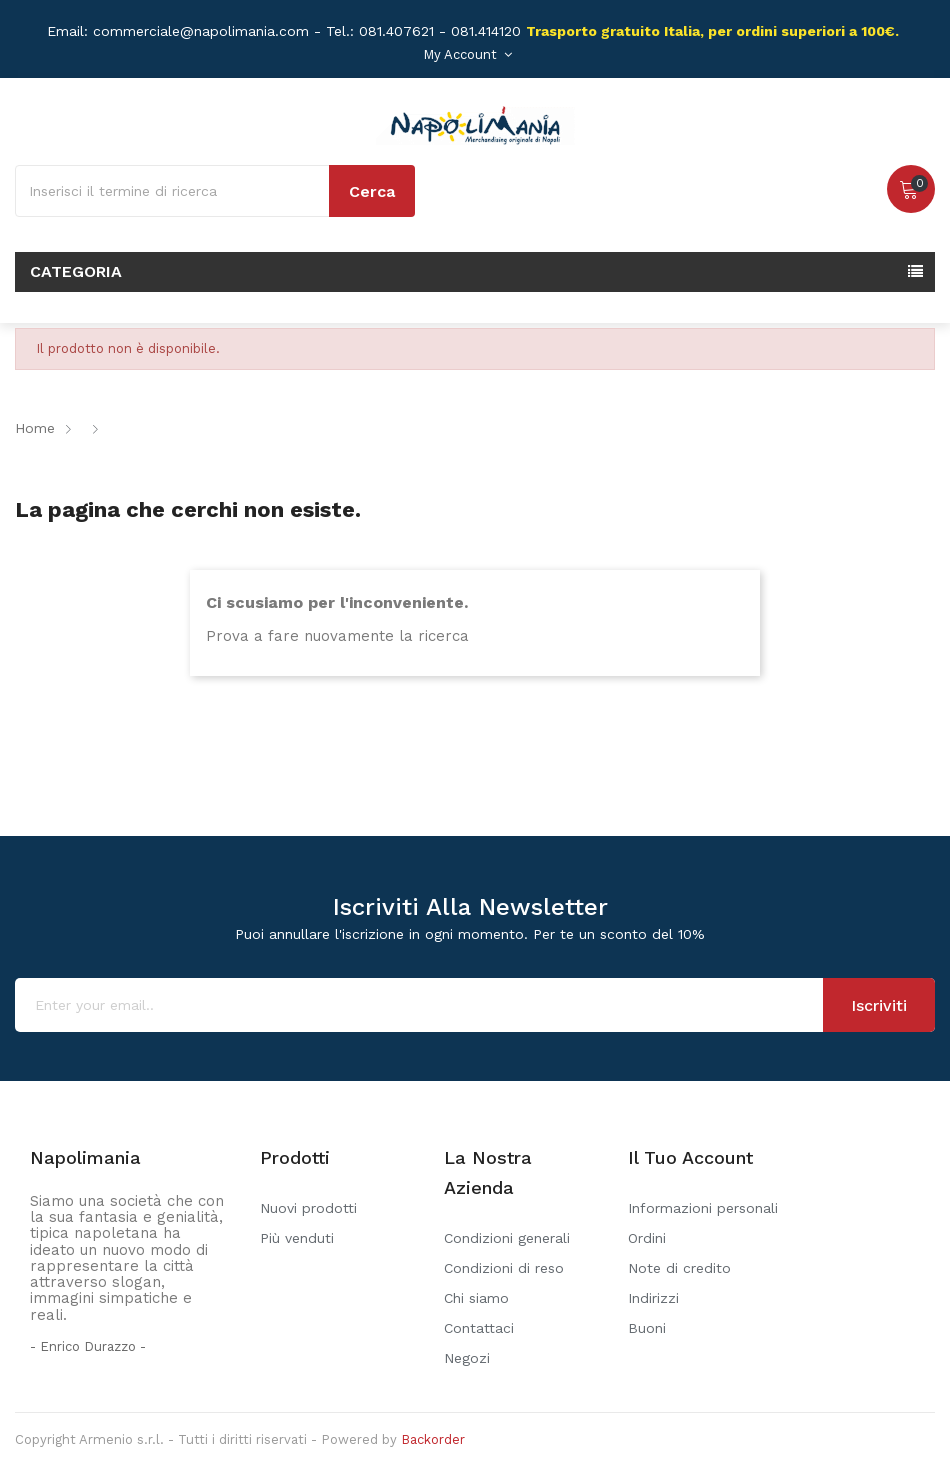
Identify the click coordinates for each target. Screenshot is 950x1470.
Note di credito (679, 1268)
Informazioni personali (703, 1208)
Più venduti (297, 1238)
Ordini (647, 1238)
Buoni (647, 1328)
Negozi (467, 1358)
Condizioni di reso (504, 1268)
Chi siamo (476, 1298)
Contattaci (479, 1328)
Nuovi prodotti (308, 1208)
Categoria (76, 271)
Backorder (433, 1439)
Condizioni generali (507, 1238)
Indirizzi (653, 1298)
